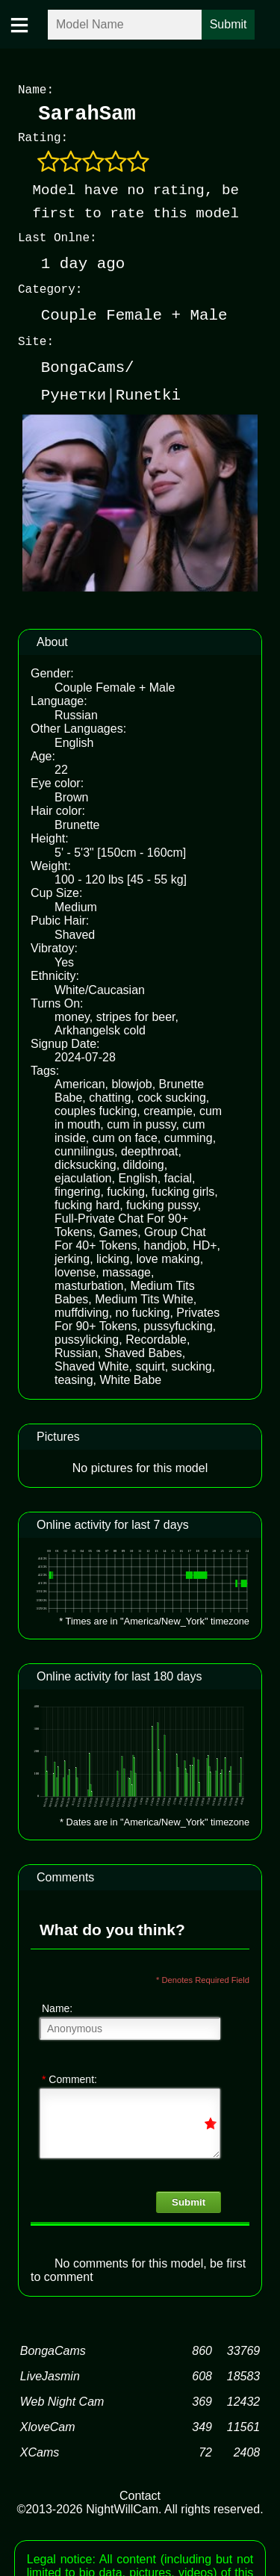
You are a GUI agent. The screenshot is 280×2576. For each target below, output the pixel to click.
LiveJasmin (50, 2373)
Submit (188, 2199)
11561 (244, 2424)
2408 (247, 2449)
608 (202, 2373)
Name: (57, 2005)
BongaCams (53, 2347)
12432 (244, 2398)
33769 (244, 2347)
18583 (244, 2373)
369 (202, 2398)
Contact (140, 2492)
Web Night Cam (62, 2398)
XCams (39, 2449)
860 (202, 2347)
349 (202, 2424)
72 (205, 2449)
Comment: (69, 2076)
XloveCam (47, 2424)
